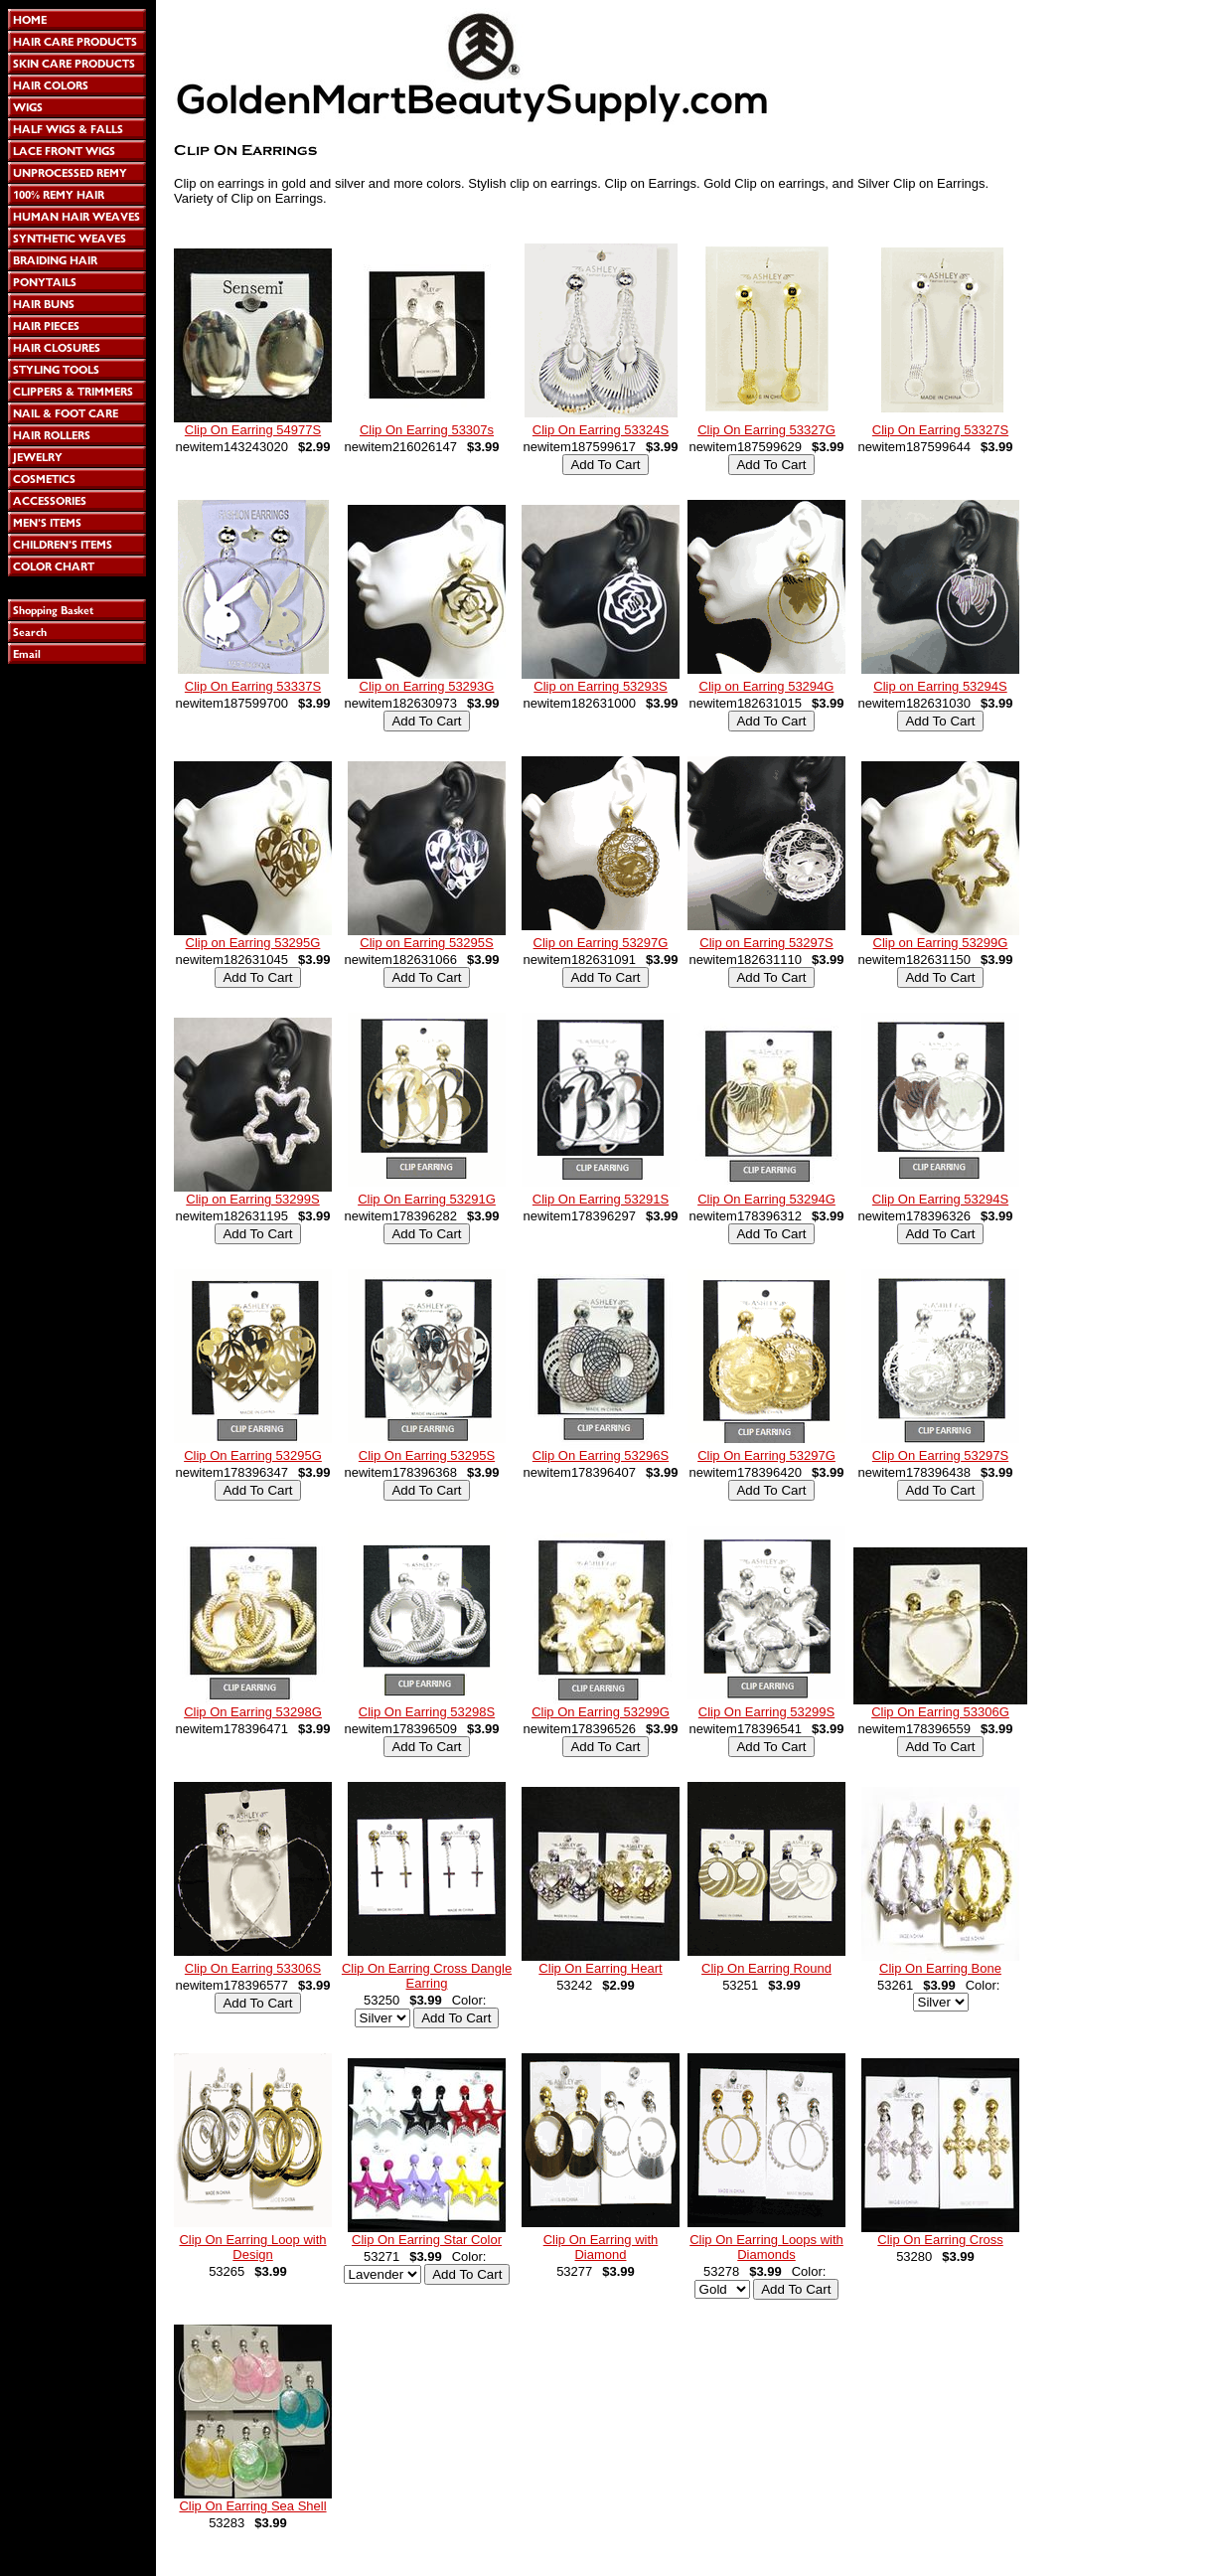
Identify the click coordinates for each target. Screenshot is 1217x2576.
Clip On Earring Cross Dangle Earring (427, 1976)
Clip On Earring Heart (600, 1968)
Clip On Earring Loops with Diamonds (766, 2247)
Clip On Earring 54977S (253, 429)
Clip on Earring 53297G (601, 942)
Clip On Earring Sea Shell (252, 2505)
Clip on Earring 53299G (940, 942)
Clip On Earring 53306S (253, 1968)
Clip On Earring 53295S (427, 1455)
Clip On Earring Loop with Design (252, 2247)
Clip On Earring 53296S (600, 1455)
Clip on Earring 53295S (426, 942)
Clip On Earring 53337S (253, 686)
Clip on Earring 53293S (600, 686)
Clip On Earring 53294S (940, 1199)
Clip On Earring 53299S (766, 1711)
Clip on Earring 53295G (253, 942)
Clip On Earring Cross (939, 2239)
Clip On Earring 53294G (766, 1199)
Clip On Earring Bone (940, 1968)
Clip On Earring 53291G (427, 1199)
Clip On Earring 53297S (940, 1455)
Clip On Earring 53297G (766, 1455)
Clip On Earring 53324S (600, 429)
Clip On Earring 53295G (253, 1455)
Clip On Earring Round (766, 1968)
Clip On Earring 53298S (427, 1711)
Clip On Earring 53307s (427, 429)
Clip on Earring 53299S (252, 1199)
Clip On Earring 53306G (940, 1711)
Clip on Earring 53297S (766, 942)
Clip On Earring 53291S (600, 1199)
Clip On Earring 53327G (766, 429)
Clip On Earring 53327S (940, 429)
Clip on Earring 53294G (767, 686)
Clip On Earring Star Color (427, 2239)
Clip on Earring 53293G (427, 686)
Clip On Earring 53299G (601, 1711)
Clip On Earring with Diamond (601, 2247)
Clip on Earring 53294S (939, 686)
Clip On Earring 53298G (253, 1711)
